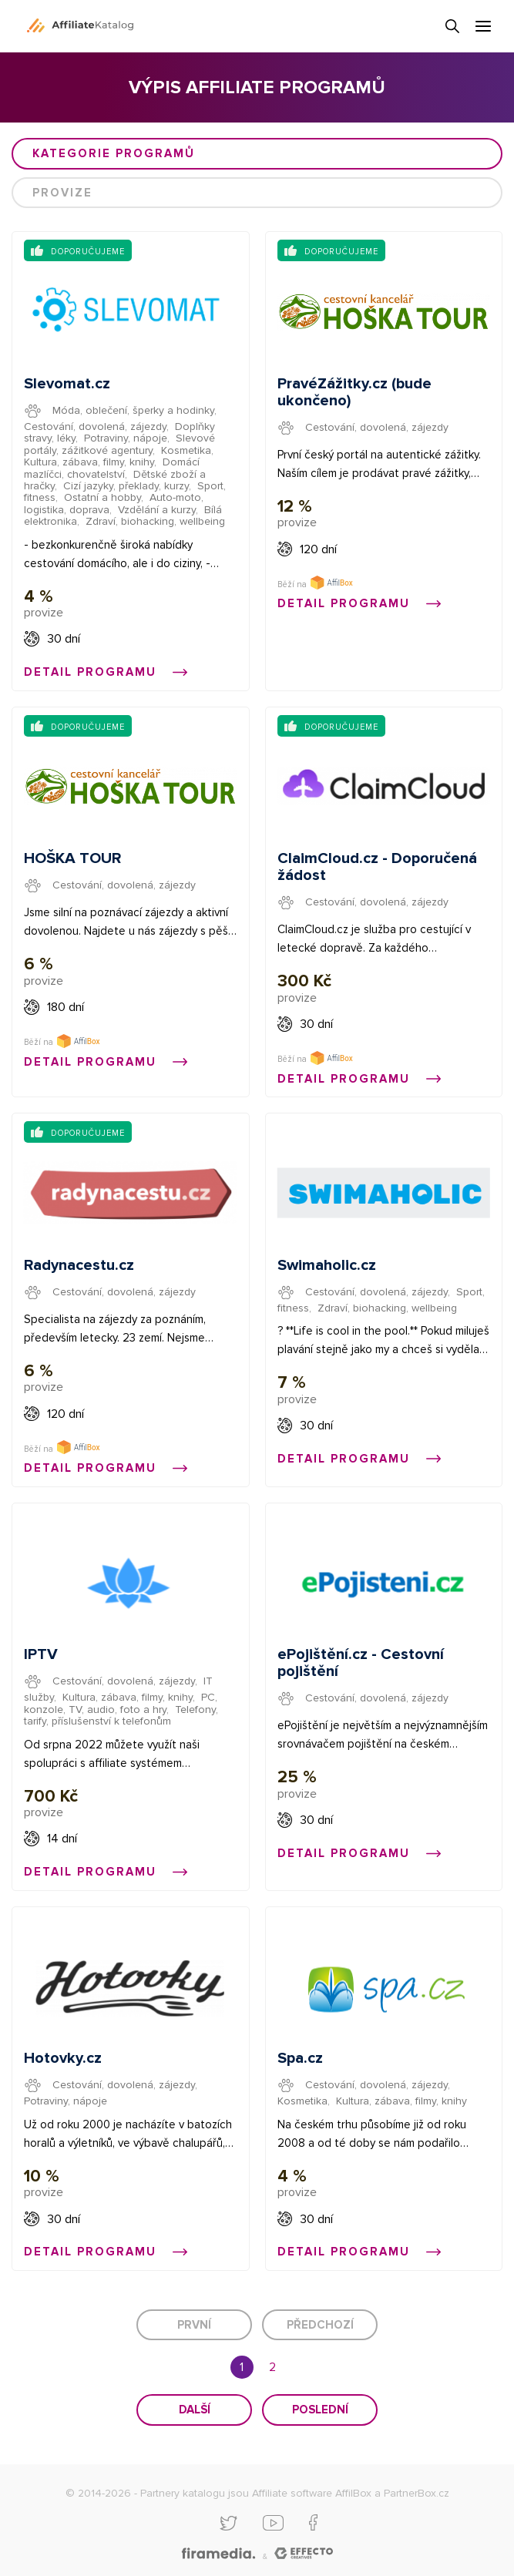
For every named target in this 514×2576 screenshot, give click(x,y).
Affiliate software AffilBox (311, 2493)
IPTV (41, 1654)
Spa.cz (300, 2058)
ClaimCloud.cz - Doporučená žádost (377, 867)
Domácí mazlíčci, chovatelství (112, 467)
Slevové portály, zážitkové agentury (119, 444)
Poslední (320, 2409)
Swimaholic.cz (326, 1265)
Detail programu (105, 672)
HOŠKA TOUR (72, 858)
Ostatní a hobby (102, 497)
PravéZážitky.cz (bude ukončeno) (354, 392)
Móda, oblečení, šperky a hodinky (133, 410)
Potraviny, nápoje (125, 438)
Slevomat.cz (67, 383)
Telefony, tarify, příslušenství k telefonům (121, 1715)
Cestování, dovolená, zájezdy (95, 426)
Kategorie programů (113, 153)
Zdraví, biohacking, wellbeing (155, 521)
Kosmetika (186, 450)
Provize (62, 193)
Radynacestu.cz (79, 1265)
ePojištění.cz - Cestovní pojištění (360, 1663)
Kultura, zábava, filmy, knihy (89, 462)
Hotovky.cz (63, 2058)
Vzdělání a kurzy (157, 509)
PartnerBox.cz (416, 2493)
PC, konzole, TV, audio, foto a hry (120, 1703)
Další (194, 2409)
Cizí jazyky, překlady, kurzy (126, 485)
